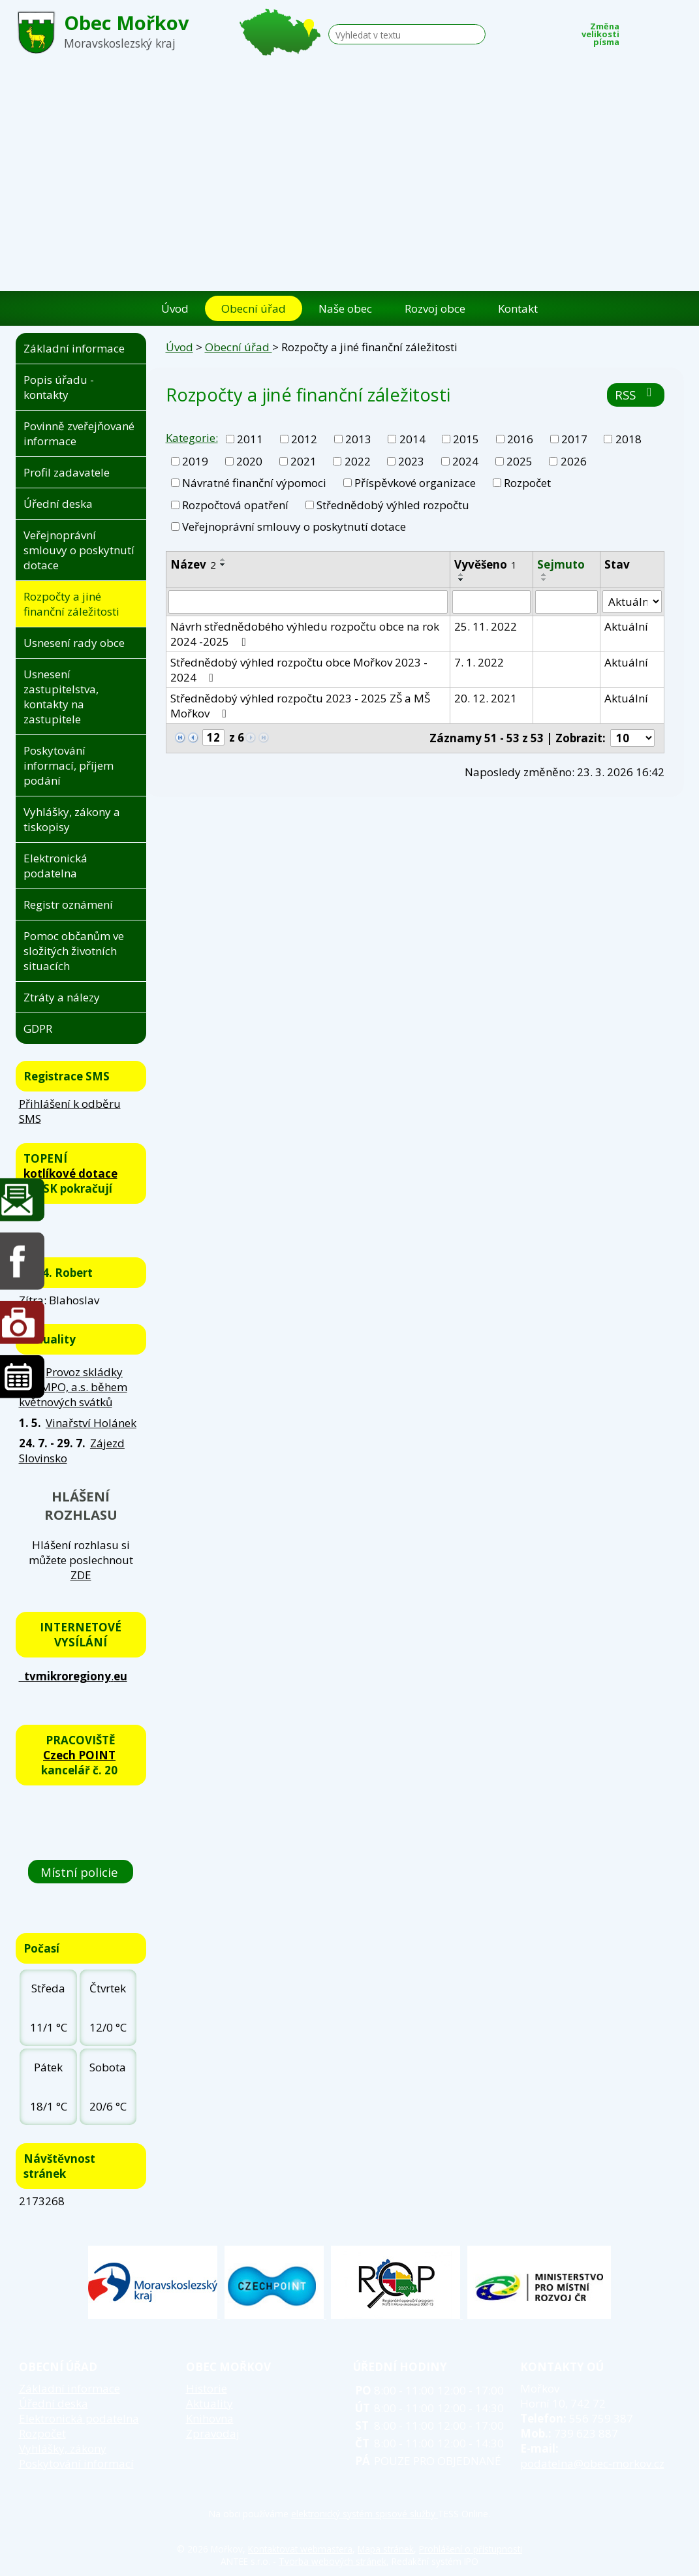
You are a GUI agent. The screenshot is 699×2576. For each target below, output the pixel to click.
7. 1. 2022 (479, 662)
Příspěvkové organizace (415, 482)
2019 (195, 461)
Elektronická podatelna (55, 866)
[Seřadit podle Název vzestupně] (223, 559)
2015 (466, 439)
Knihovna (210, 2418)
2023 (411, 461)
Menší (636, 30)
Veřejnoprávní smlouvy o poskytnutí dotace (294, 526)
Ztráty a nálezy (61, 997)
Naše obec (345, 308)
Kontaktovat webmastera (300, 2549)
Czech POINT (79, 1755)
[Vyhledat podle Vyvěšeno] (491, 602)
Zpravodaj (213, 2433)
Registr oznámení (68, 904)
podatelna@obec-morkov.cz (592, 2463)
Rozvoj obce (435, 308)
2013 (358, 439)
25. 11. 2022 (485, 626)
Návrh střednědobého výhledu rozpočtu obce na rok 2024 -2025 (304, 634)
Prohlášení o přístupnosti (470, 2549)
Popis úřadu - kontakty (58, 387)
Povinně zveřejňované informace (78, 433)
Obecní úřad (253, 308)
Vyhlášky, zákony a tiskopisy (71, 819)
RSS (636, 394)
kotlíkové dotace (70, 1173)
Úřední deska (58, 503)
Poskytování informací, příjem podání (68, 765)
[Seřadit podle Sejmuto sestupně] (544, 579)
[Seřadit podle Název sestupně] (223, 564)
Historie (206, 2388)
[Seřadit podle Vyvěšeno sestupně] (461, 579)
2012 (304, 439)
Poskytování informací (76, 2463)
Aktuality (209, 2403)
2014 (412, 439)
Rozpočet (527, 482)
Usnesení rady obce (74, 642)
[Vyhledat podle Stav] (632, 602)
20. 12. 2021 (485, 698)
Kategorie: (192, 437)
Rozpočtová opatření (235, 504)
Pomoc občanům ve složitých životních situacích (73, 950)
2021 (303, 461)
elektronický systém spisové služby (364, 2513)
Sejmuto (561, 564)
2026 (574, 461)
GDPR (37, 1028)
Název (193, 564)
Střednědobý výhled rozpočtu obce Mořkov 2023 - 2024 (298, 670)
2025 (519, 461)
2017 (574, 439)
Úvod (175, 308)
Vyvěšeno (485, 564)
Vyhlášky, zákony (62, 2448)
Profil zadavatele (66, 472)
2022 (358, 461)
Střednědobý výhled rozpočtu (393, 504)
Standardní (655, 30)
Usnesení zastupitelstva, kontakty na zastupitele (61, 697)
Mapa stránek (386, 2549)
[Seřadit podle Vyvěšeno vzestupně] (461, 574)
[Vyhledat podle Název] (308, 602)
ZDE (80, 1574)
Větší (675, 30)
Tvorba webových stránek (332, 2561)
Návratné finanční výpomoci (254, 482)
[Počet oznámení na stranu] (632, 738)
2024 (465, 461)
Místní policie (80, 1872)
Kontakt (518, 308)
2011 (250, 439)
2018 (628, 439)
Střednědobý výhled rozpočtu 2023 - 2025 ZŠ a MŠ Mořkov (300, 706)
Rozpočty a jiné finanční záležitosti (71, 604)
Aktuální (626, 626)
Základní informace (74, 348)
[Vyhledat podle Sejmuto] (566, 602)
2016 (520, 439)
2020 (249, 461)
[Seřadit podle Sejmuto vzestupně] (544, 574)
